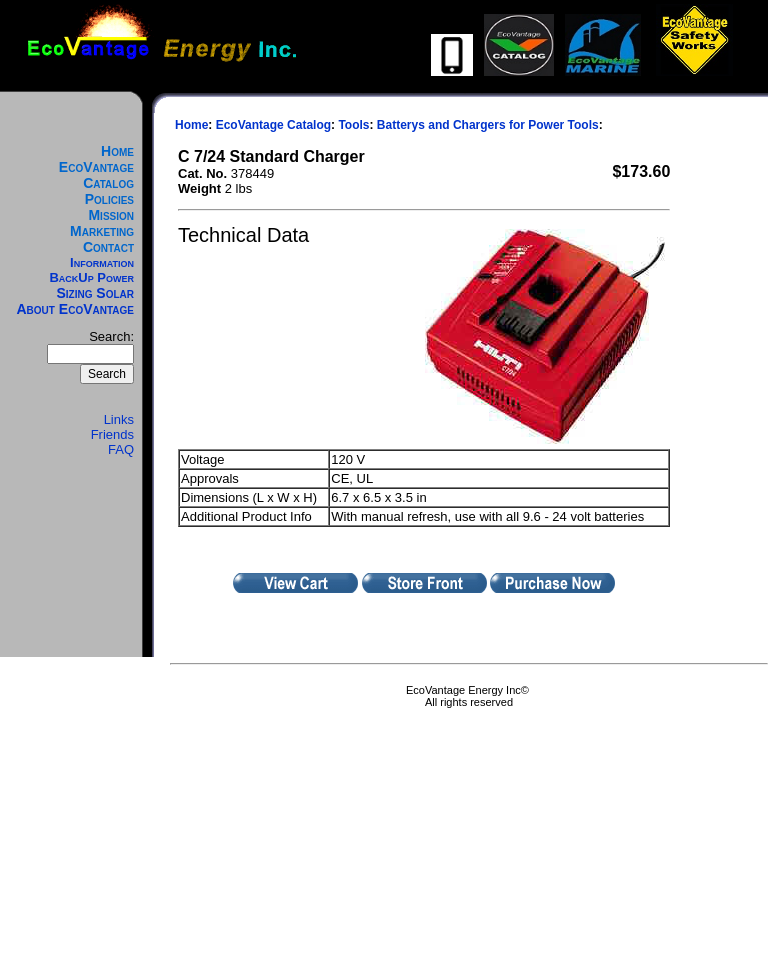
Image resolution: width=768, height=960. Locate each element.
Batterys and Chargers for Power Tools (488, 125)
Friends (112, 434)
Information (102, 262)
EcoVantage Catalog (96, 175)
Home (117, 151)
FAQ (121, 449)
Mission (111, 215)
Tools (353, 125)
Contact (108, 247)
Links (119, 419)
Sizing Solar (95, 293)
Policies (109, 199)
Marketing (102, 231)
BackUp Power (91, 277)
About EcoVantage (76, 309)
